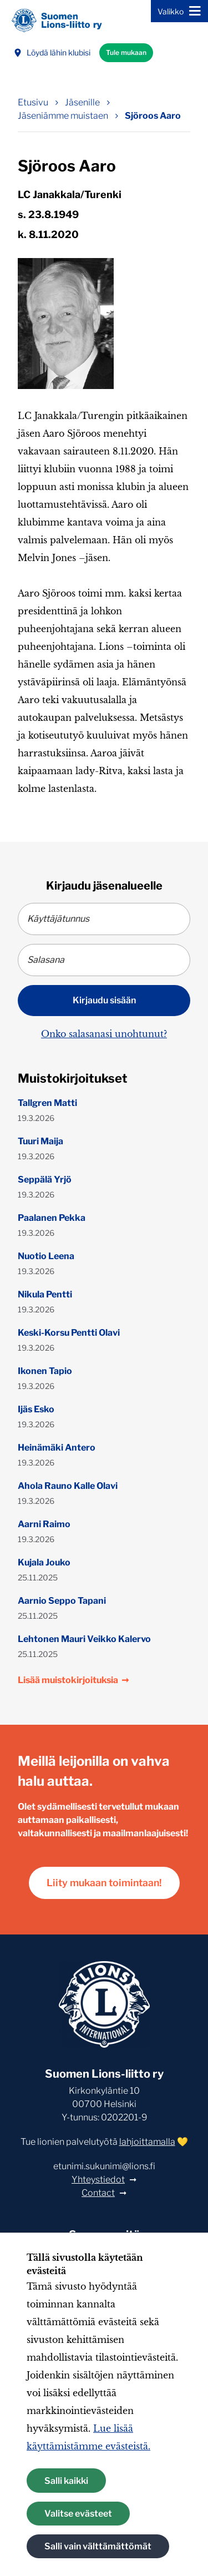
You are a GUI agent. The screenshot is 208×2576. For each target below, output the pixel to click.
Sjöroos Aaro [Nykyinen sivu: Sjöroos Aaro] (153, 115)
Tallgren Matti (47, 1103)
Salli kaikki (66, 2481)
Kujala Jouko (44, 1562)
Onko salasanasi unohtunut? (104, 1033)
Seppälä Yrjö (45, 1179)
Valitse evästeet (78, 2513)
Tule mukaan (126, 52)
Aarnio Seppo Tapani (62, 1600)
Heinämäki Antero (56, 1447)
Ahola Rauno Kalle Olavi (68, 1486)
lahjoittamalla (147, 2141)
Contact (98, 2193)
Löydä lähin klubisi (51, 52)
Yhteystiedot (98, 2179)
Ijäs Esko (36, 1409)
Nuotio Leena (46, 1256)
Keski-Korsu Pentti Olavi (69, 1332)
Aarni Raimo (44, 1524)
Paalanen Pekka (51, 1218)
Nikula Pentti (45, 1294)
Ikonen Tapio (45, 1371)
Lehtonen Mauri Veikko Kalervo (84, 1639)
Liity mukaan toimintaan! (104, 1882)
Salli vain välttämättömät (97, 2546)
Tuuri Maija (40, 1141)
